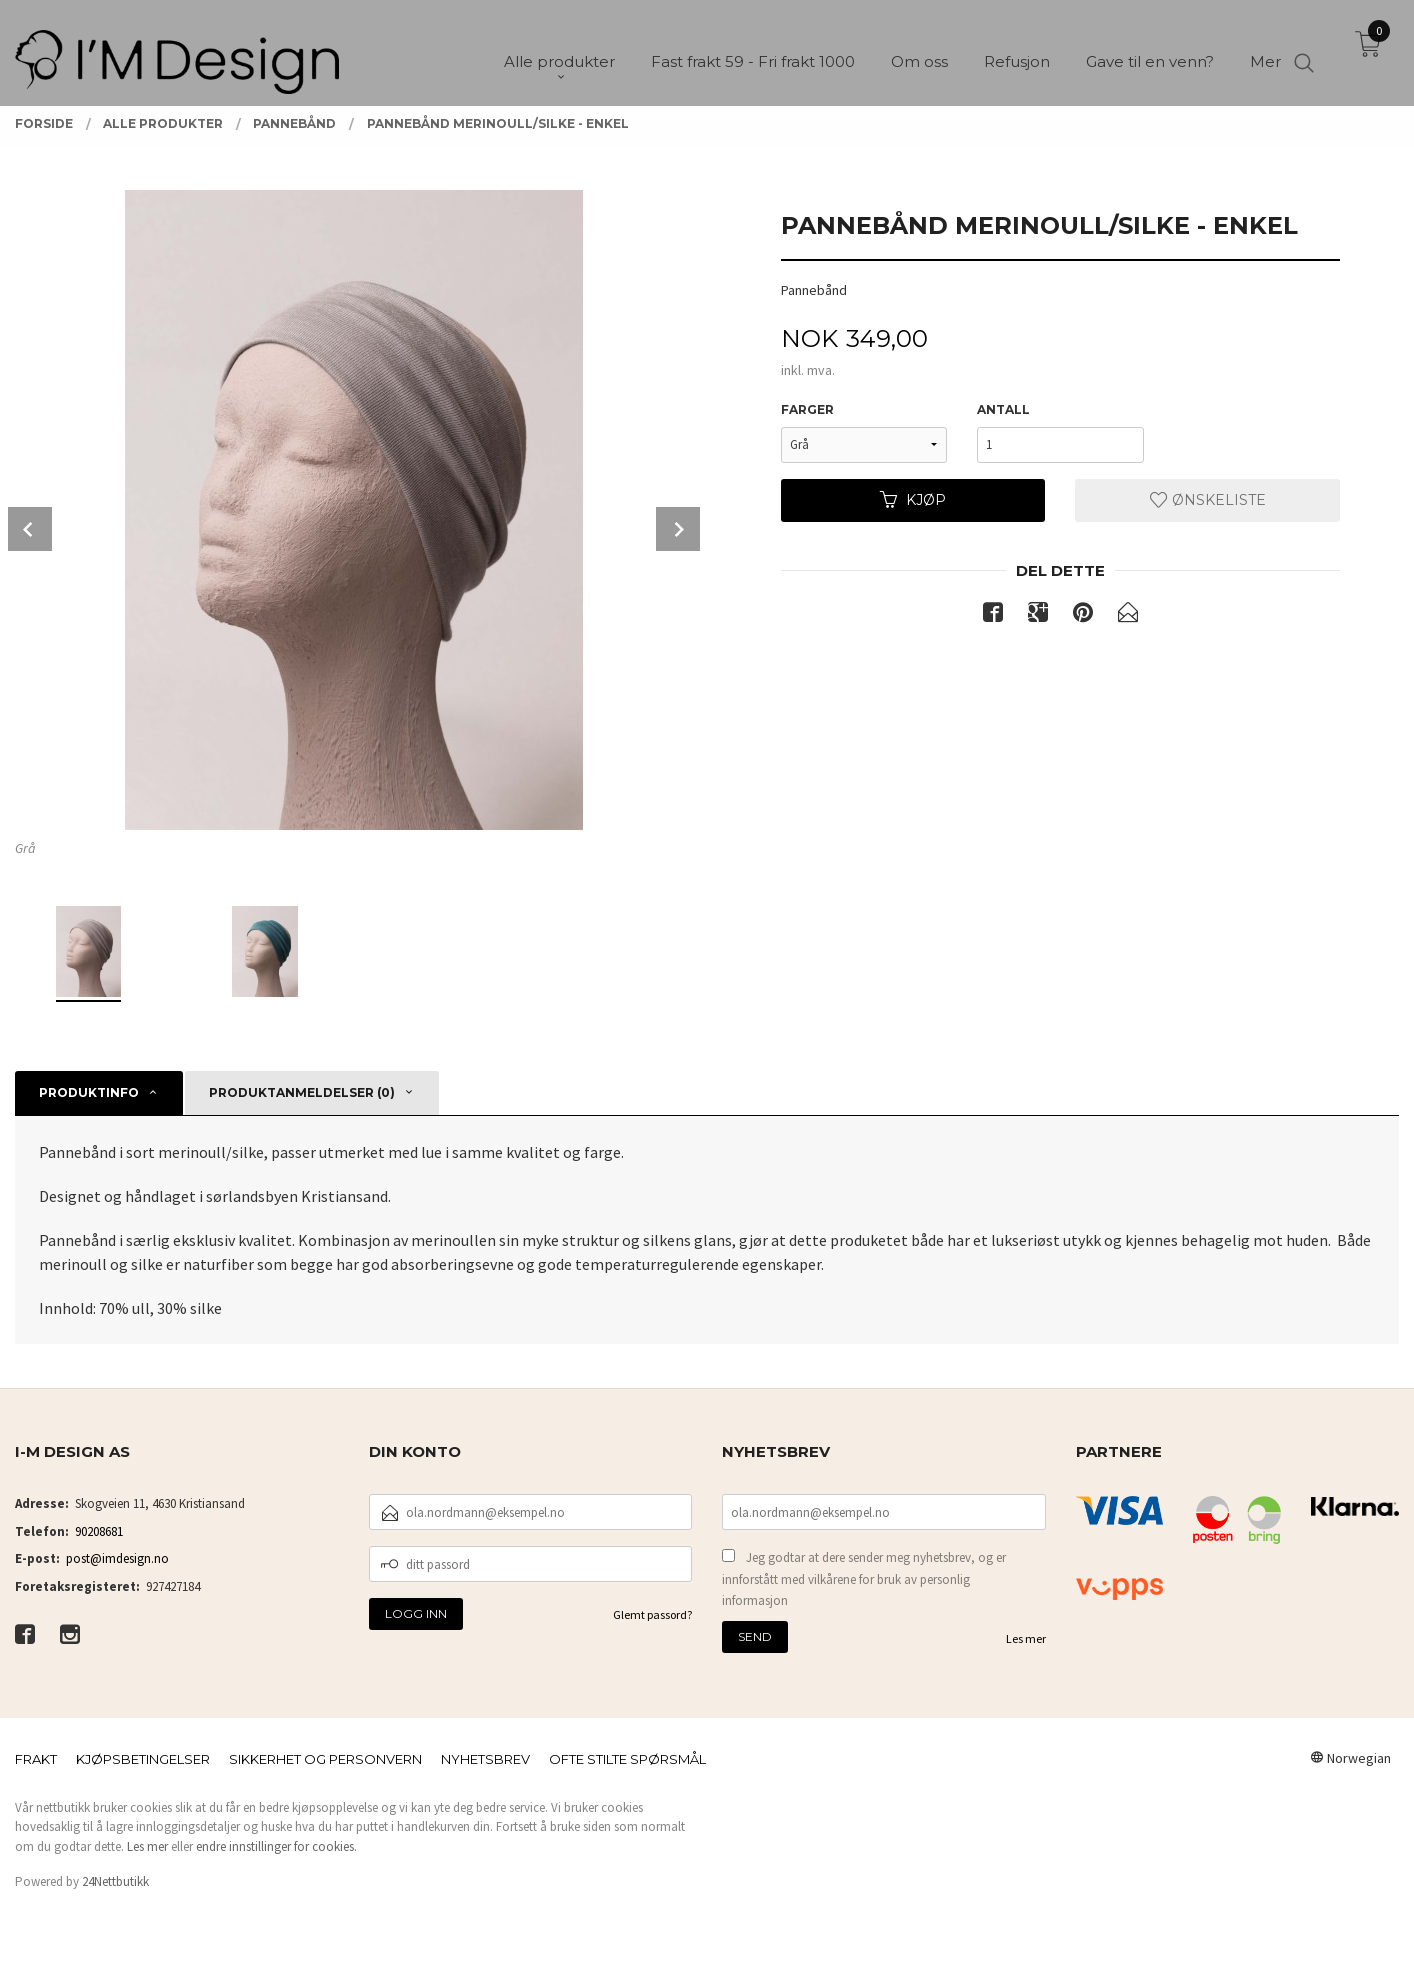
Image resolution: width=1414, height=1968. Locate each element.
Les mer (1026, 1638)
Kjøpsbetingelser (143, 1759)
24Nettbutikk (115, 1881)
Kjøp (913, 500)
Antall (1003, 409)
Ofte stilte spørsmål (627, 1759)
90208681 (99, 1531)
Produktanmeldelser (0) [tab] (302, 1092)
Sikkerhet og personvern (325, 1759)
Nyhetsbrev (485, 1759)
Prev (30, 529)
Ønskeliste (1208, 500)
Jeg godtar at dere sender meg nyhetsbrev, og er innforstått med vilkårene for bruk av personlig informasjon (864, 1579)
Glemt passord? (652, 1614)
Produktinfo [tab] (89, 1092)
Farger (807, 409)
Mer (1265, 50)
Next (678, 529)
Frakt (36, 1759)
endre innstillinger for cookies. (276, 1846)
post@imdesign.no (117, 1558)
